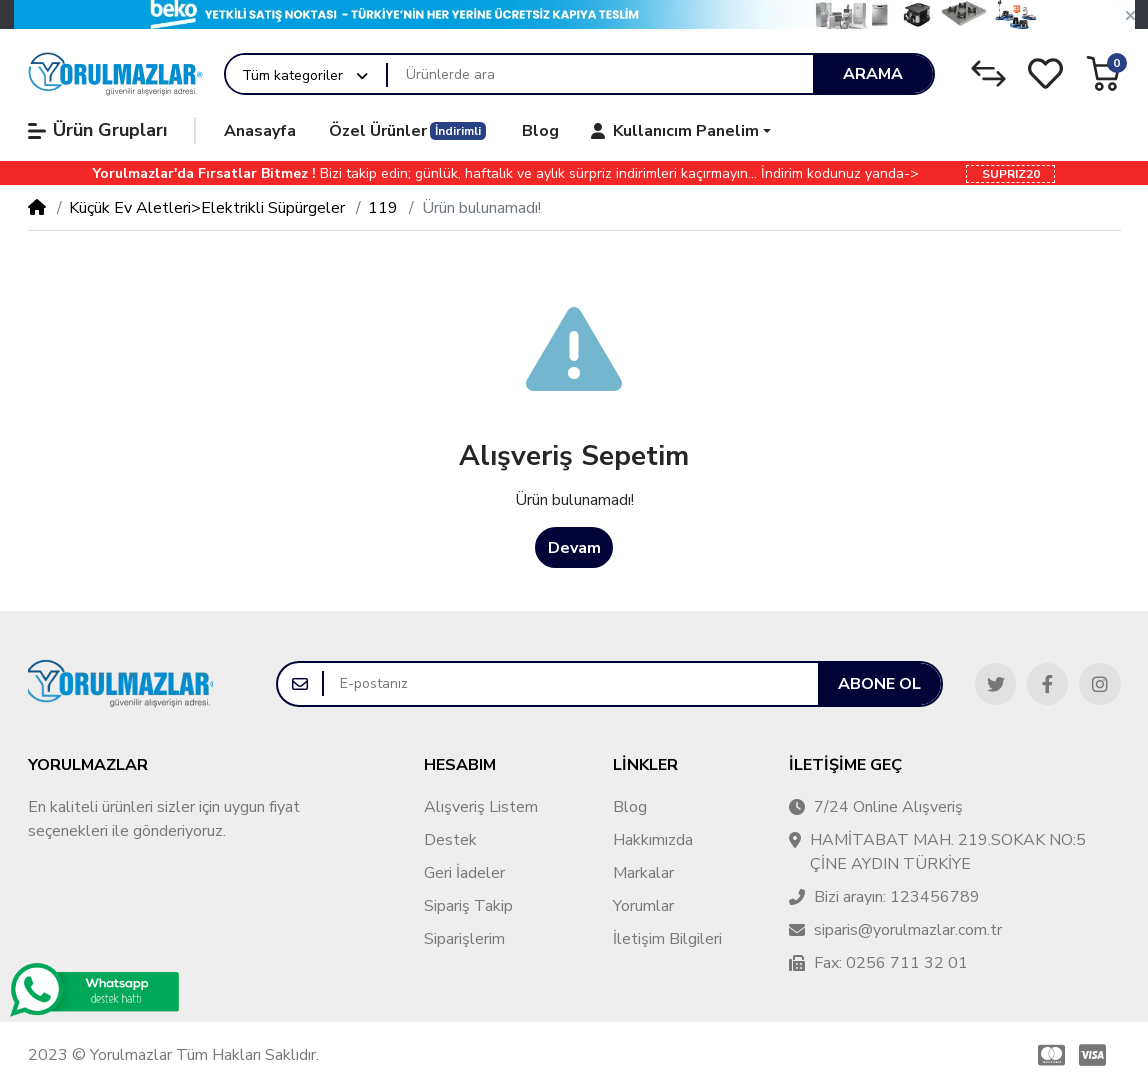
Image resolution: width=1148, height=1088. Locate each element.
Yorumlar (643, 906)
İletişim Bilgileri (667, 939)
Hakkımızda (653, 840)
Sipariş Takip (468, 906)
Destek (450, 840)
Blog (630, 807)
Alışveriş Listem (481, 807)
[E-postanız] (571, 684)
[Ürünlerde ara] (600, 74)
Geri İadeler (464, 873)
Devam (574, 548)
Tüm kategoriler (292, 75)
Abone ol (879, 684)
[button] (1130, 16)
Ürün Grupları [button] (97, 130)
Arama (873, 74)
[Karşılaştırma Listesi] (988, 73)
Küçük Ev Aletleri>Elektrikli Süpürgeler (207, 208)
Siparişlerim (464, 939)
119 (383, 208)
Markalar (643, 873)
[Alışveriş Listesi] (1045, 73)
